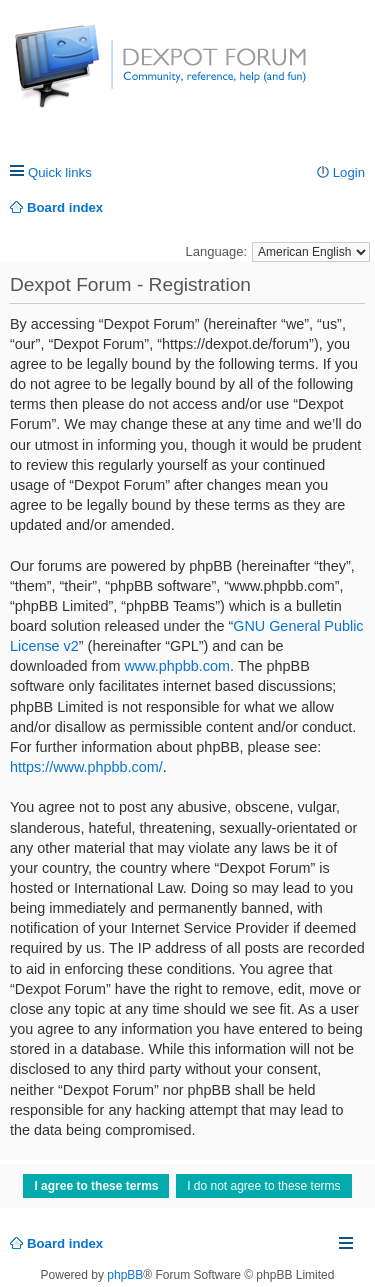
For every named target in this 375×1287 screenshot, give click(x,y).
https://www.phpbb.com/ (86, 767)
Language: (216, 251)
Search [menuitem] (357, 207)
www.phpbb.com (177, 666)
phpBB (125, 1275)
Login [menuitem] (349, 172)
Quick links (60, 172)
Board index (65, 1243)
